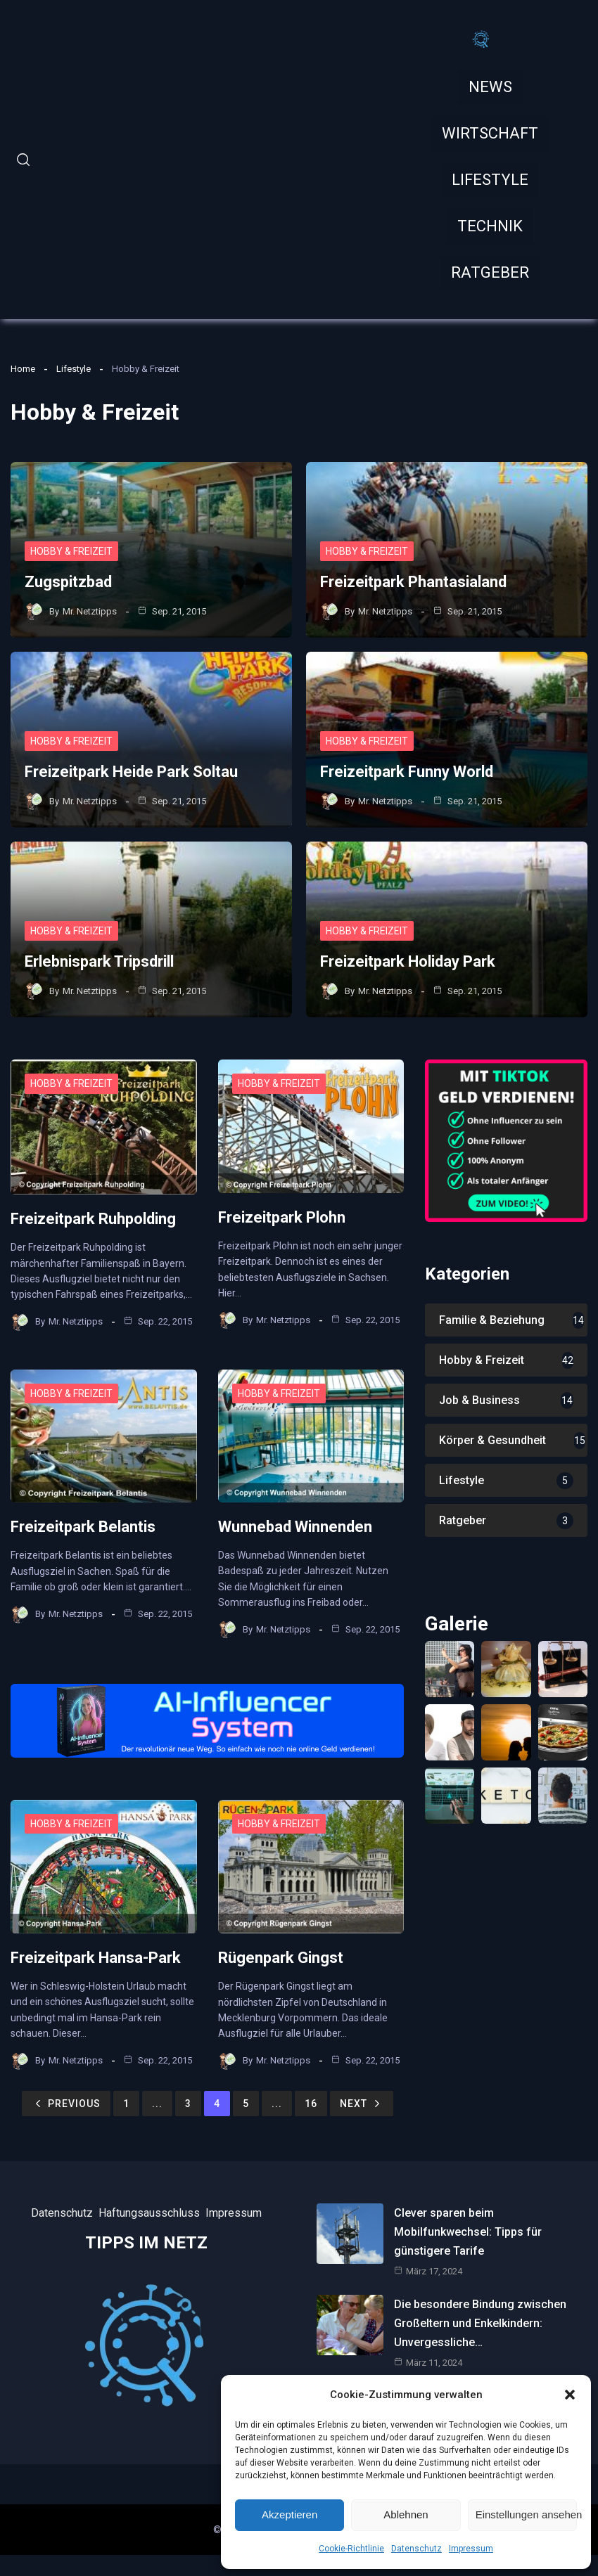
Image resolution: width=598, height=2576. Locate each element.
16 (311, 2103)
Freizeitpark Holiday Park (407, 961)
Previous (66, 2103)
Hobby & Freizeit (71, 551)
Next (361, 2103)
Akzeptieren (289, 2514)
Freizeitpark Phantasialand (413, 582)
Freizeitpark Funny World (406, 771)
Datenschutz (416, 2549)
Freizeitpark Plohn (281, 1217)
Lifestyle (73, 368)
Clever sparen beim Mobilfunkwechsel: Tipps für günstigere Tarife (468, 2232)
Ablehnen (405, 2514)
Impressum (471, 2549)
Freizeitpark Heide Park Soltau (131, 771)
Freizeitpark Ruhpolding (93, 1219)
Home (23, 368)
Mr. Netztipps (90, 611)
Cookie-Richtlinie (351, 2549)
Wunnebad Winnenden (295, 1526)
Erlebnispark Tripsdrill (99, 961)
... (157, 2103)
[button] (570, 2395)
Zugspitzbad (68, 582)
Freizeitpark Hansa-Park (96, 1957)
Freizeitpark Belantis (83, 1526)
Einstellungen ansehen (526, 2514)
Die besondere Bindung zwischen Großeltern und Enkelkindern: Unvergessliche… (480, 2323)
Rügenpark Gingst (280, 1957)
